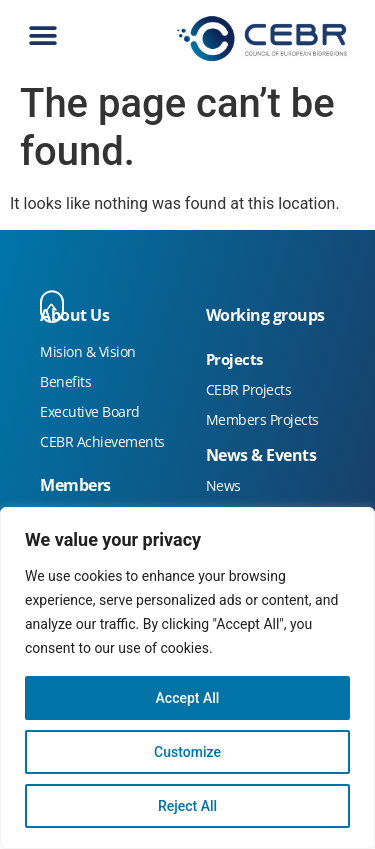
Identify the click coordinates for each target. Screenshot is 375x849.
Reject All (187, 806)
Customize (187, 752)
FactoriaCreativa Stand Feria (91, 253)
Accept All (188, 698)
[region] (187, 678)
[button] (42, 36)
